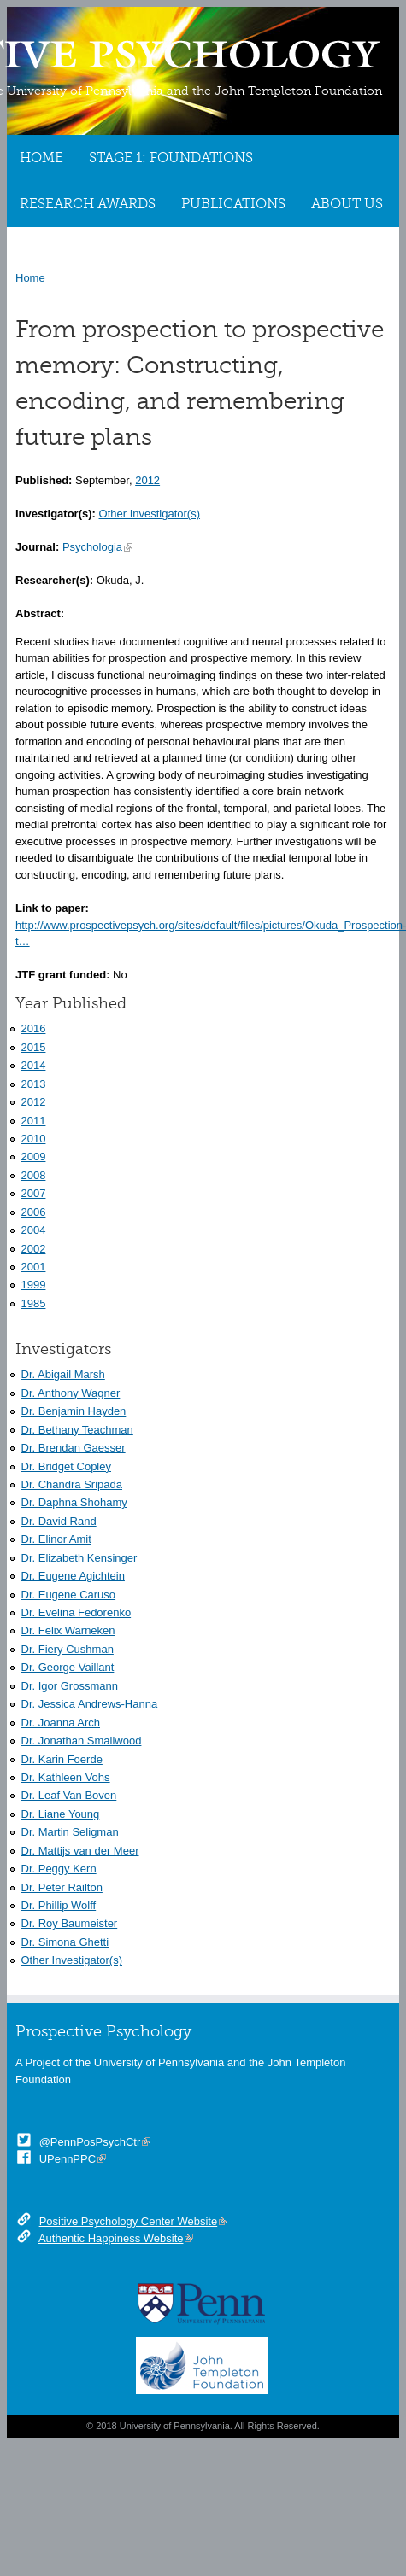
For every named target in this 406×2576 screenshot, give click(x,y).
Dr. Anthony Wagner (71, 1393)
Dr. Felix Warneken (68, 1630)
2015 (33, 1047)
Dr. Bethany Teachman (77, 1429)
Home (41, 158)
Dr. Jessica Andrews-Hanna (89, 1703)
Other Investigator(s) (150, 513)
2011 (33, 1120)
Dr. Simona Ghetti (65, 1942)
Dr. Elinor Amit (56, 1539)
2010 (33, 1138)
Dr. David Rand (59, 1521)
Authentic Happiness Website (111, 2238)
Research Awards (88, 204)
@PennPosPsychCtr (90, 2141)
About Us (347, 204)
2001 (33, 1266)
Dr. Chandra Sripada (72, 1484)
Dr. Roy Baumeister (69, 1923)
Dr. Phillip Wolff (59, 1905)
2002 (33, 1248)
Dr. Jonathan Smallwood (81, 1740)
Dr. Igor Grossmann (69, 1685)
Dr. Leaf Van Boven (69, 1795)
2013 (33, 1084)
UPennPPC (67, 2159)
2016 (33, 1028)
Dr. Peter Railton (62, 1887)
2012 (147, 480)
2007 (33, 1193)
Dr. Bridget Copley (66, 1466)
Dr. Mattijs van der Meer (80, 1850)
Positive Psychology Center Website (128, 2221)
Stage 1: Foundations (171, 158)
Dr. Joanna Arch (61, 1722)
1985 (33, 1303)
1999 (33, 1284)
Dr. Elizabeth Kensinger (79, 1557)
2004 (33, 1230)
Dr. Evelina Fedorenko (76, 1612)
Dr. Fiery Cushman (67, 1649)
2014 (33, 1065)
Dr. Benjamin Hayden (74, 1411)
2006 (33, 1212)
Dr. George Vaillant (68, 1667)
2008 (33, 1175)
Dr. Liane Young (60, 1814)
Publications (233, 204)
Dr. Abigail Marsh (63, 1374)
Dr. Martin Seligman (70, 1831)
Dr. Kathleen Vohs (65, 1777)
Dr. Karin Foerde (62, 1759)
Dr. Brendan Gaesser (73, 1447)
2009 (33, 1156)
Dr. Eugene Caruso (68, 1594)
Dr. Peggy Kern (59, 1868)
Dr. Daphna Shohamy (74, 1502)
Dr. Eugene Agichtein (73, 1575)
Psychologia (92, 546)
